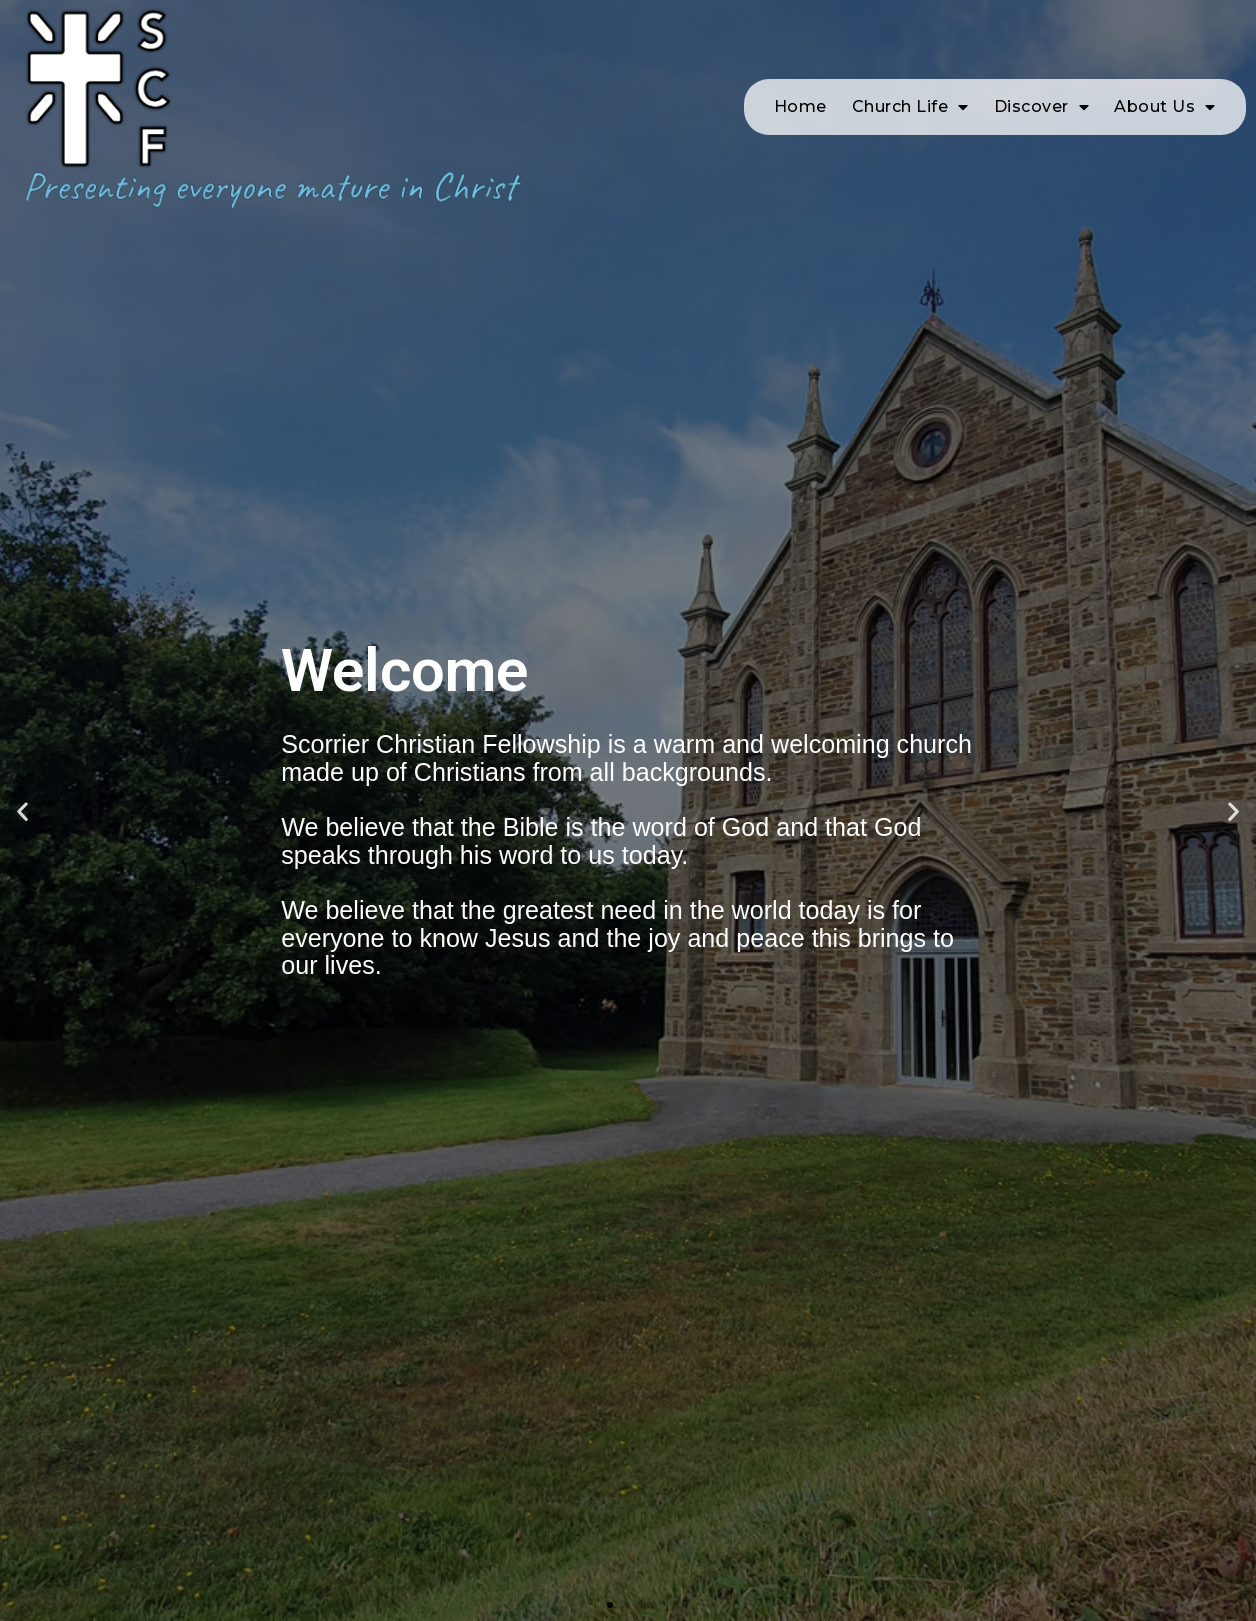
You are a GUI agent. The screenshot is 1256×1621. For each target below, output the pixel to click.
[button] (610, 1605)
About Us (1165, 107)
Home (800, 106)
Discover (1042, 107)
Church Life (910, 107)
